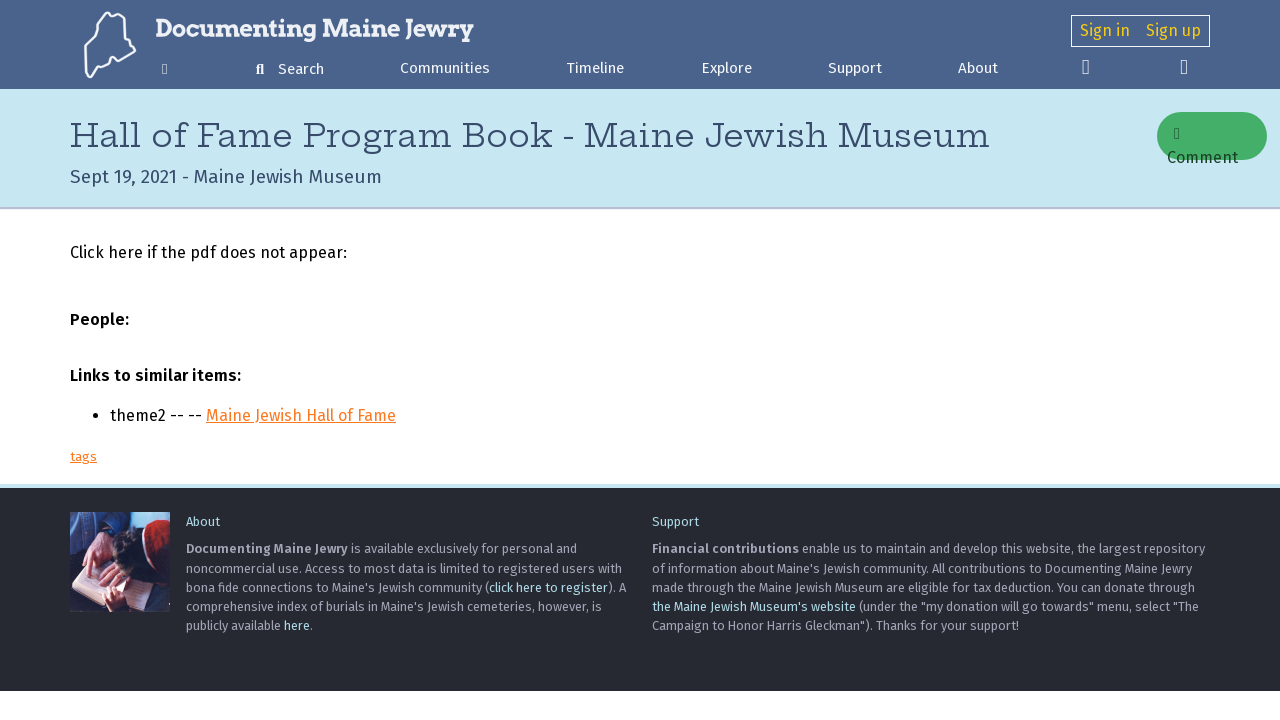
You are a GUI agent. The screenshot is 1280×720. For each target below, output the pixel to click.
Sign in (1105, 30)
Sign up (1173, 30)
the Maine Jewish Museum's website (754, 606)
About (978, 68)
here (297, 625)
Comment (1202, 143)
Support (855, 68)
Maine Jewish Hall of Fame (301, 415)
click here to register (548, 587)
